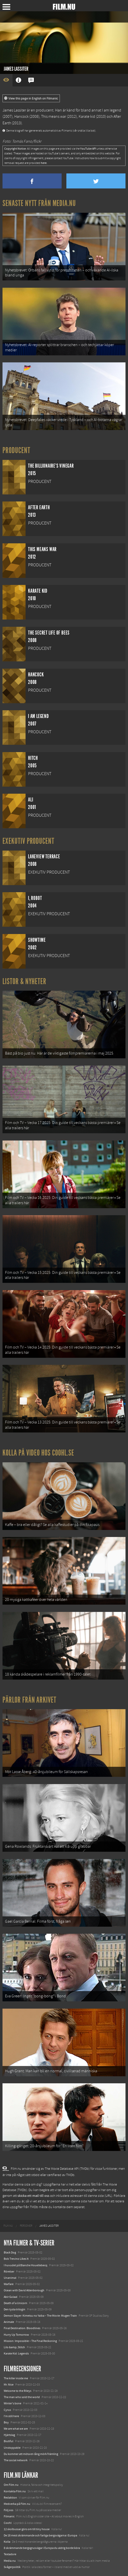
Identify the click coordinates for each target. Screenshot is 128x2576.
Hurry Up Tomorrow (16, 2334)
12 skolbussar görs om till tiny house (27, 2529)
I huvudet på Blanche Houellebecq (25, 2265)
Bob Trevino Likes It (16, 2258)
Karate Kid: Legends (16, 2353)
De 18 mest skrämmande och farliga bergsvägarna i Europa (40, 2535)
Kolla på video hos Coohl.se (38, 1453)
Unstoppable (12, 2447)
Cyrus (7, 2410)
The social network (16, 2460)
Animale (9, 2322)
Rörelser (9, 2271)
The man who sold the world (22, 2397)
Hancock (21, 116)
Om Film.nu (11, 2485)
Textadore (10, 2554)
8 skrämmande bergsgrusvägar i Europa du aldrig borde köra (42, 2548)
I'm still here (11, 2416)
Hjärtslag (9, 2435)
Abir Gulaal (10, 2297)
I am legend (111, 110)
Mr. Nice (9, 2384)
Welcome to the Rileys (17, 2391)
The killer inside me (16, 2378)
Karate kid (87, 116)
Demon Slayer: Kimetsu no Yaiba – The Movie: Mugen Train (40, 2315)
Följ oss (8, 2510)
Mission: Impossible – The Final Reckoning (30, 2341)
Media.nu (10, 2560)
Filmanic (9, 2516)
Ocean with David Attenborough (24, 2290)
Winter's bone (12, 2403)
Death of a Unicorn (15, 2303)
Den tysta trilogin (14, 2309)
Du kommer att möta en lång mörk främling (31, 2454)
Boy (6, 2422)
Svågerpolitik (12, 2567)
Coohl (8, 2523)
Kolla (7, 2541)
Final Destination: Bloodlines (22, 2328)
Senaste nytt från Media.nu (39, 203)
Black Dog (10, 2252)
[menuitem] (8, 2226)
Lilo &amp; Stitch (14, 2347)
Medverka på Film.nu (17, 2504)
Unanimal (10, 2278)
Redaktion (10, 2497)
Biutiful (8, 2441)
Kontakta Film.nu (15, 2491)
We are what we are (16, 2428)
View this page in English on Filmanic (31, 98)
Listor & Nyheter (24, 981)
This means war (53, 116)
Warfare (9, 2284)
